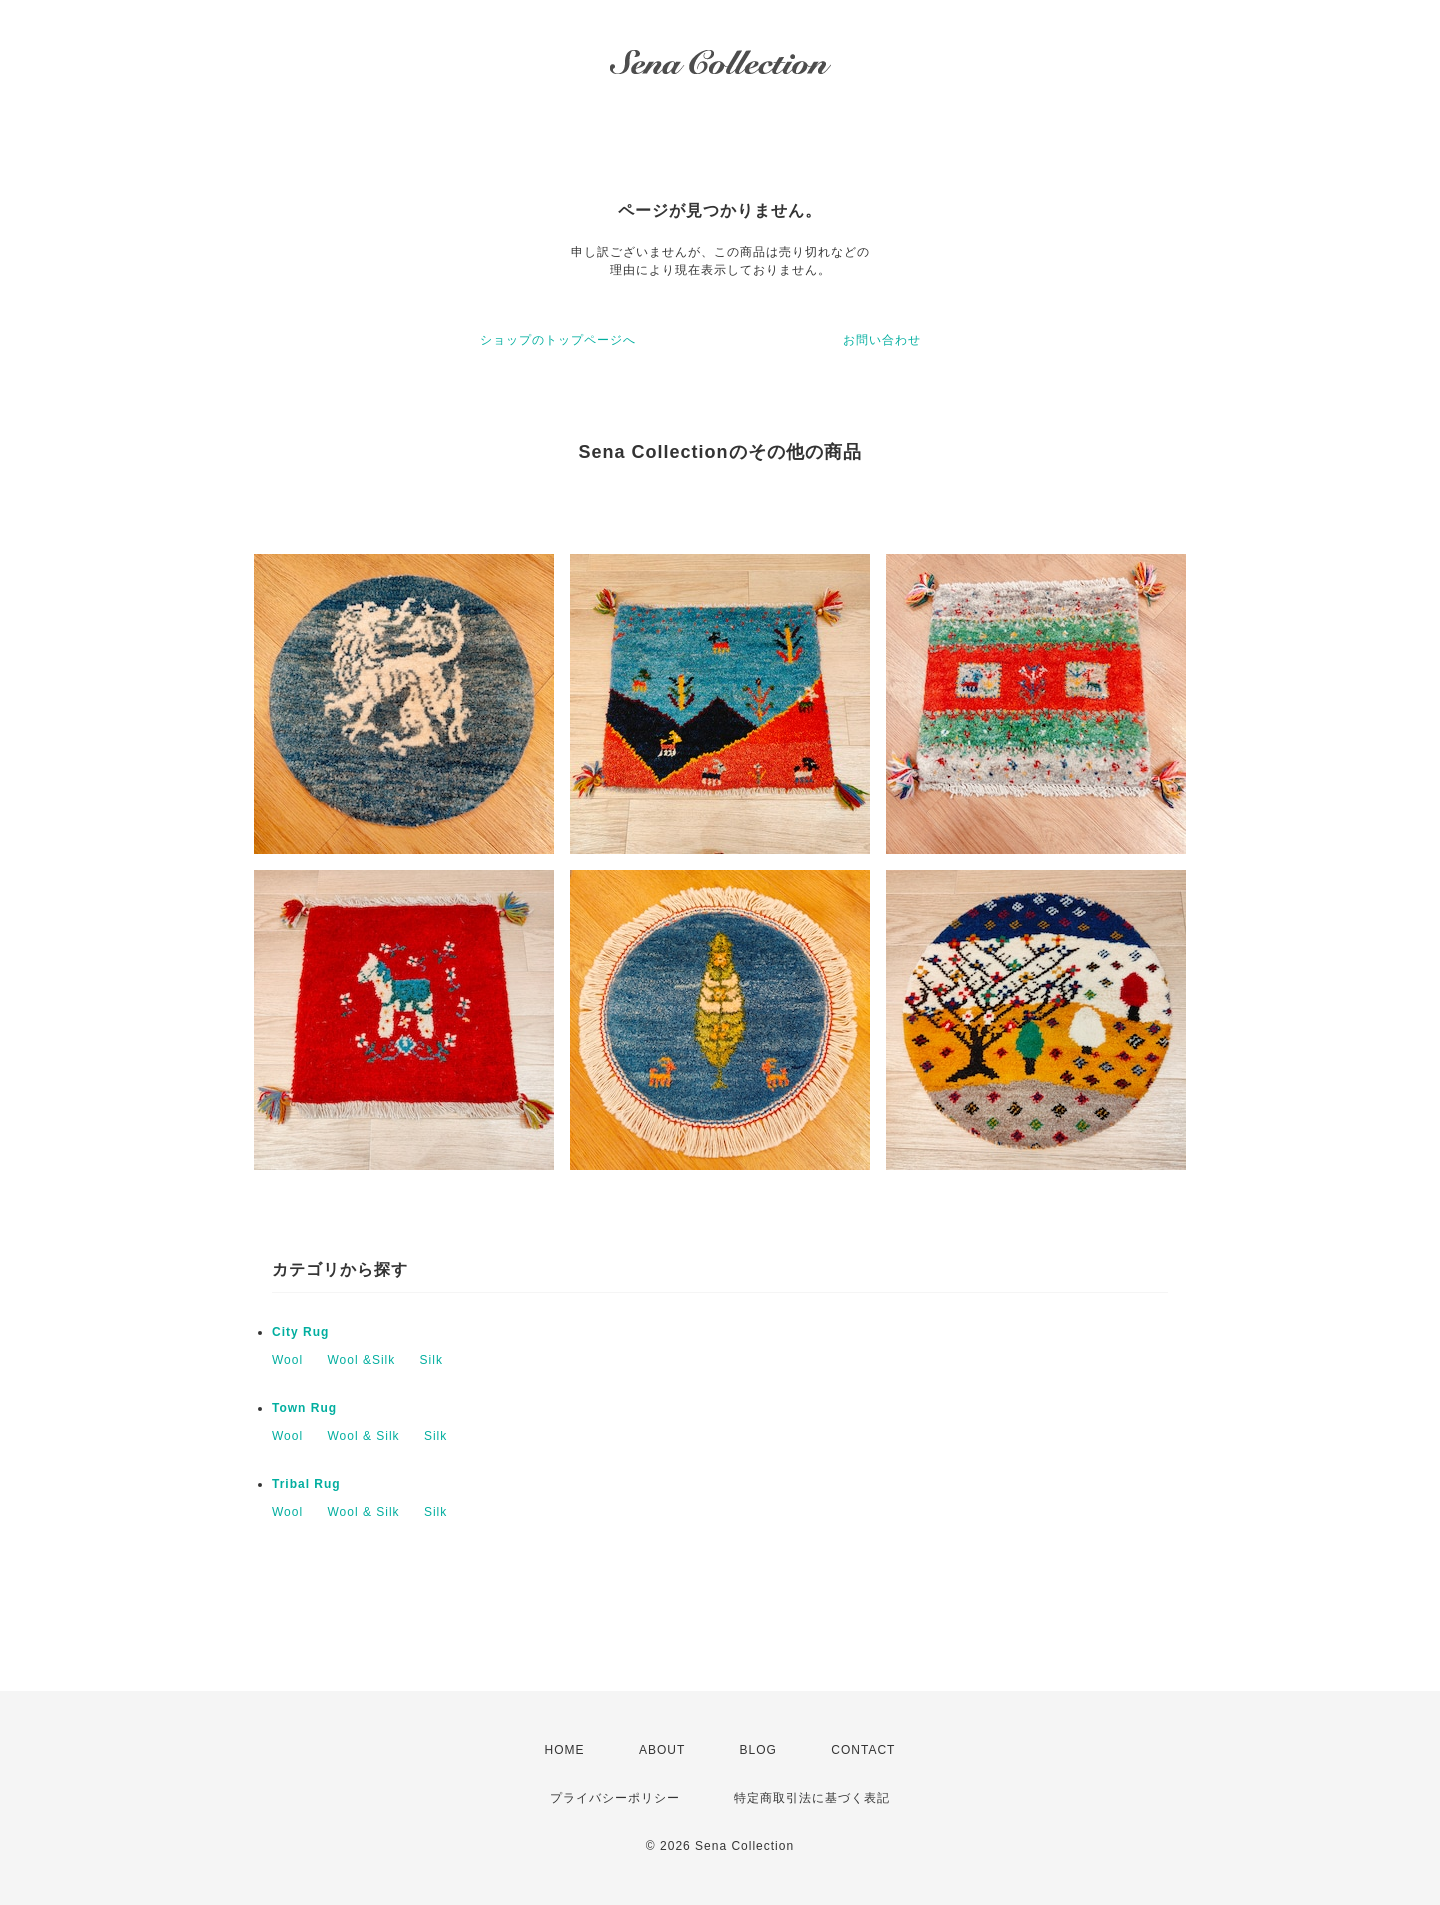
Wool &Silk (361, 1360)
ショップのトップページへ (558, 340)
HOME (565, 1750)
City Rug (300, 1332)
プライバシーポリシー (615, 1798)
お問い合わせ (882, 340)
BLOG (758, 1750)
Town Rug (304, 1408)
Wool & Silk (363, 1436)
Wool (287, 1360)
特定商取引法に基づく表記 (812, 1798)
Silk (431, 1360)
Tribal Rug (306, 1484)
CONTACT (863, 1750)
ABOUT (662, 1750)
